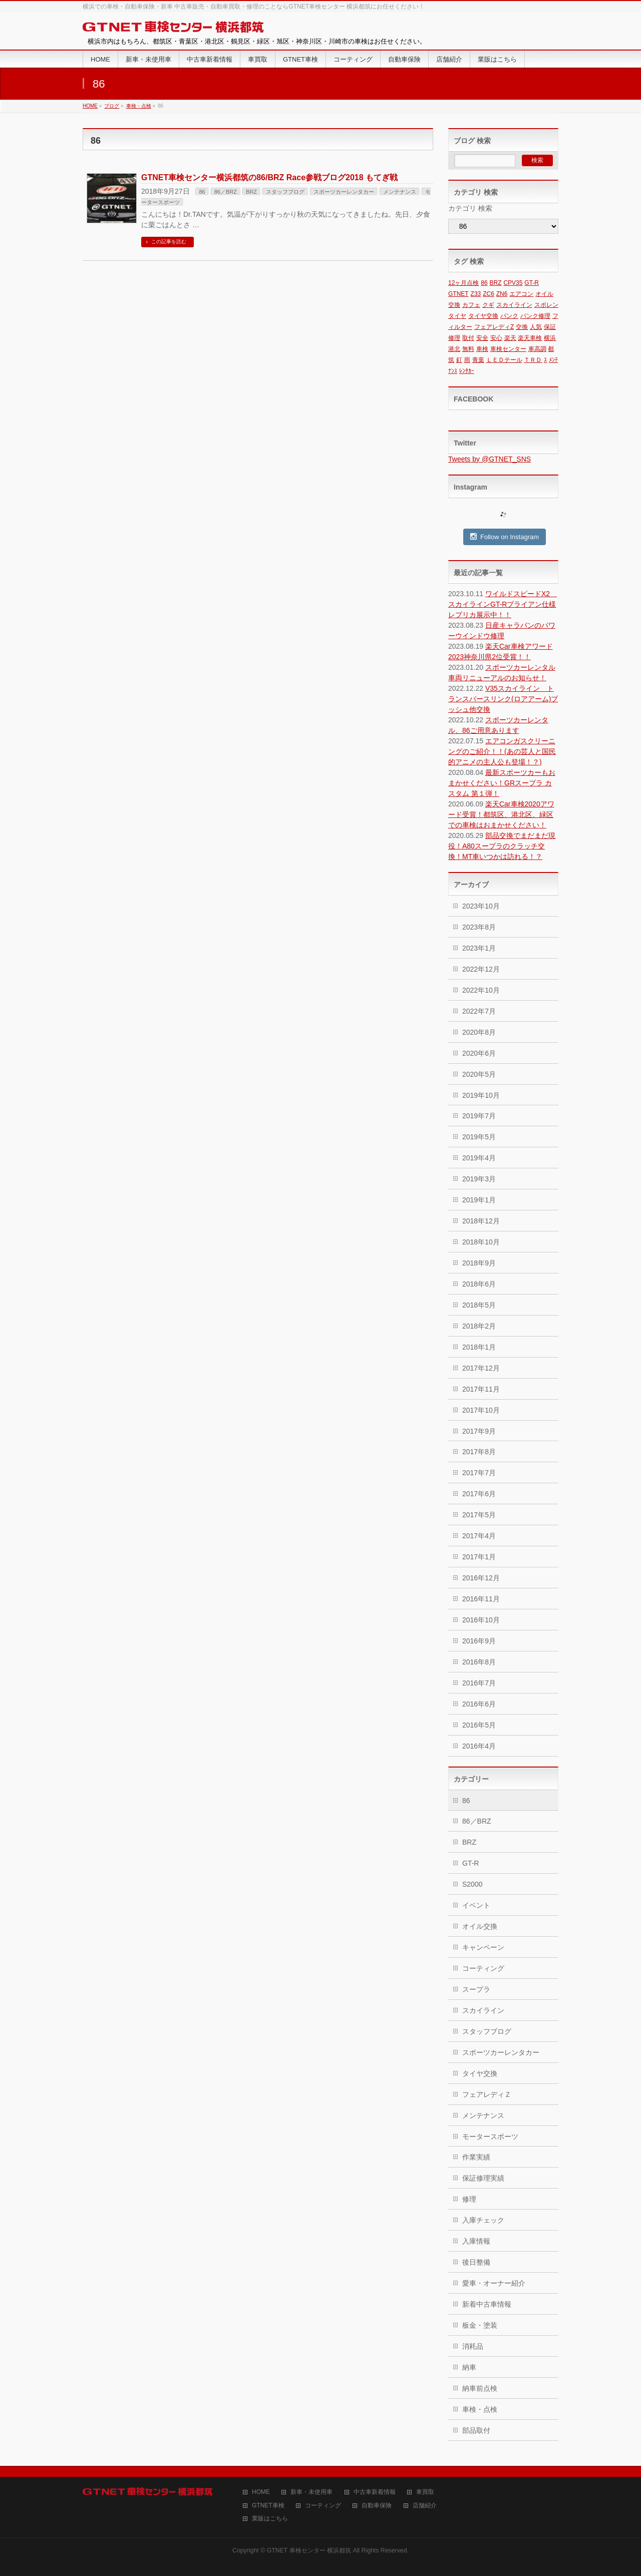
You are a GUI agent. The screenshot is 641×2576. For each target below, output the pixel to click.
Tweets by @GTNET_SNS (489, 459)
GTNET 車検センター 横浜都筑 (309, 2550)
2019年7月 (479, 1116)
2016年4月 (479, 1746)
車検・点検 (479, 2409)
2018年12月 (481, 1221)
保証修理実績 (483, 2178)
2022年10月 (481, 990)
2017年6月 (479, 1494)
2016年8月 (479, 1662)
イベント (476, 1905)
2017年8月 (479, 1452)
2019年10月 (481, 1095)
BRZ (251, 192)
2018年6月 (479, 1284)
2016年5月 (479, 1725)
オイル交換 (479, 1926)
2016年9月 (479, 1641)
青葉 (478, 359)
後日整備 (476, 2262)
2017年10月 (481, 1410)
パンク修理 (535, 315)
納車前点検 (479, 2388)
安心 (496, 337)
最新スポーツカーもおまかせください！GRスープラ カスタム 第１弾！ (501, 782)
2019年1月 (479, 1200)
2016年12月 (481, 1578)
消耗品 (472, 2346)
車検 (482, 348)
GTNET (458, 293)
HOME (261, 2492)
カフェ (471, 304)
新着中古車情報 (486, 2304)
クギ (488, 304)
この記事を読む (168, 241)
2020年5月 (479, 1074)
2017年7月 (479, 1473)
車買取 (425, 2492)
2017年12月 (481, 1368)
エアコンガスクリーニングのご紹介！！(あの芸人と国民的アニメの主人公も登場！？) (502, 751)
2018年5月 (479, 1305)
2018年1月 (479, 1347)
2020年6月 (479, 1053)
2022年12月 (481, 969)
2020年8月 (479, 1032)
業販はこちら (270, 2518)
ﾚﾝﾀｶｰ (466, 370)
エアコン (521, 293)
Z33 (476, 293)
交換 (522, 326)
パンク (509, 315)
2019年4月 (479, 1158)
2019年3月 (479, 1179)
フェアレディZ (494, 326)
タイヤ (457, 315)
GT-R (531, 282)
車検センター (508, 348)
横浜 (550, 337)
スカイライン (514, 304)
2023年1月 (479, 948)
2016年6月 (479, 1704)
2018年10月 (481, 1242)
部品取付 (476, 2430)
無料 (468, 348)
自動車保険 (377, 2505)
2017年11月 (481, 1389)
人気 (536, 326)
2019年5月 (479, 1137)
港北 (454, 348)
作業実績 (476, 2157)
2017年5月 (479, 1515)
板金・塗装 (479, 2325)
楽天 (510, 337)
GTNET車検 (268, 2505)
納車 (469, 2367)
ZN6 (502, 293)
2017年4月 (479, 1536)
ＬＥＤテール (504, 359)
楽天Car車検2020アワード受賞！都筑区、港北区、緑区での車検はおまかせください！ (501, 814)
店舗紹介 (425, 2505)
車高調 (537, 348)
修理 (454, 337)
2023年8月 (479, 927)
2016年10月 (481, 1620)
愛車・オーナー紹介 (493, 2283)
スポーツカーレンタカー (343, 192)
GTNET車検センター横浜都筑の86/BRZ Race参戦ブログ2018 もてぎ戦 (269, 177)
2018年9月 (479, 1263)
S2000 (472, 1884)
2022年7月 (479, 1011)
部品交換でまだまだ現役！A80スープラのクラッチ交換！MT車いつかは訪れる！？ (501, 846)
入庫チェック (483, 2220)
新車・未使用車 (311, 2492)
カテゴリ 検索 (470, 208)
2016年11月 (481, 1599)
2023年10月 (481, 906)
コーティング (483, 1968)
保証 (550, 326)
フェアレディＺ (486, 2094)
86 (202, 192)
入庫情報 (476, 2241)
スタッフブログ (285, 192)
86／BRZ (225, 192)
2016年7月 (479, 1683)
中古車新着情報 (375, 2492)
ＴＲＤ (533, 359)
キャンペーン (483, 1947)
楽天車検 (530, 337)
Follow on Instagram (504, 537)
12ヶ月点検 (463, 282)
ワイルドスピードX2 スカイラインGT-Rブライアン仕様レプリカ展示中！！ (502, 604)
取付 (468, 337)
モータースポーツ (490, 2136)
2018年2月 (479, 1326)
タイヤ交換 (483, 315)
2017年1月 (479, 1557)
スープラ (476, 1989)
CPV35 (512, 282)
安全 (482, 337)
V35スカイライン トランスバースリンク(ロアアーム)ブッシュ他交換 (503, 698)
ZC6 (488, 293)
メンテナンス (399, 192)
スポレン (546, 304)
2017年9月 (479, 1431)
